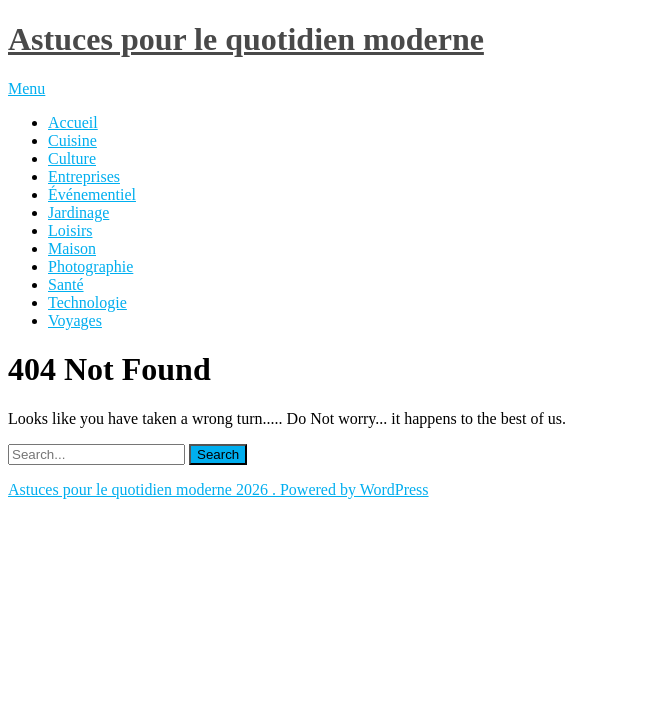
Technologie (87, 302)
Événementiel (92, 194)
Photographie (90, 266)
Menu (26, 88)
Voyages (75, 320)
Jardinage (78, 212)
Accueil (73, 122)
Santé (66, 284)
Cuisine (72, 140)
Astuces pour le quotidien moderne (246, 39)
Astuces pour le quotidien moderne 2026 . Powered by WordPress (218, 489)
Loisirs (70, 230)
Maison (72, 248)
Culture (72, 158)
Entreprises (84, 176)
